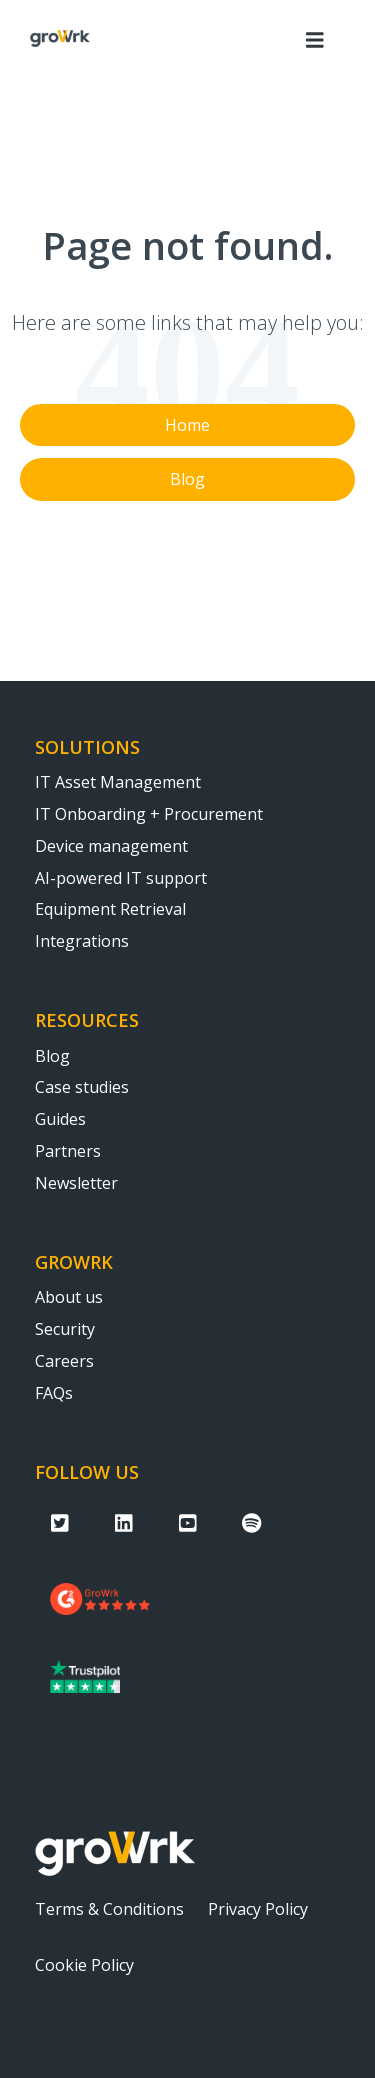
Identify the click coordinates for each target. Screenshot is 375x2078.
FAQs (54, 1394)
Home (187, 425)
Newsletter (76, 1184)
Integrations (82, 942)
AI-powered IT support (121, 879)
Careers (64, 1362)
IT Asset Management (118, 783)
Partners (68, 1152)
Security (65, 1330)
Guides (60, 1120)
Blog (187, 479)
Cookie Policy (84, 1966)
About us (69, 1298)
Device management (111, 847)
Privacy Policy (258, 1910)
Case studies (82, 1088)
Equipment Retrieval (110, 910)
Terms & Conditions (109, 1910)
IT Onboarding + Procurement (149, 815)
